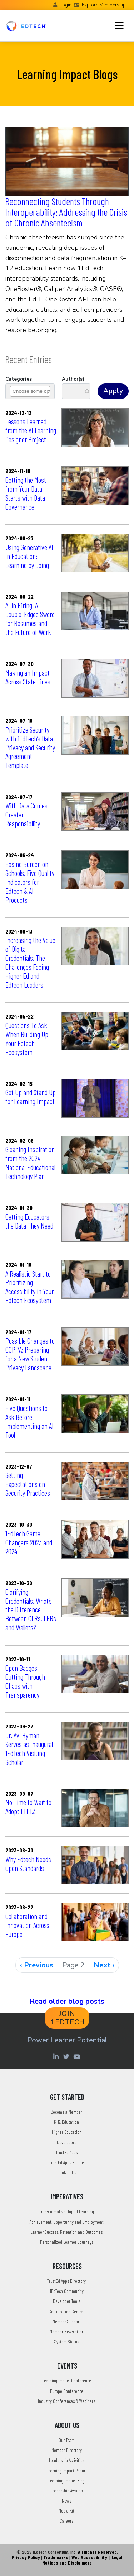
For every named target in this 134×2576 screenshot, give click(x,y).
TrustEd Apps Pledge (66, 2162)
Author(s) (73, 379)
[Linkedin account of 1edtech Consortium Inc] (57, 2056)
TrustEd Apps (67, 2152)
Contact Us (66, 2172)
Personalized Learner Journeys (66, 2242)
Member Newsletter (66, 2331)
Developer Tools (66, 2301)
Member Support (67, 2321)
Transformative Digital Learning (66, 2211)
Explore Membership (104, 5)
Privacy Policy (26, 2557)
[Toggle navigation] (119, 26)
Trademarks (55, 2557)
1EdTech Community (67, 2291)
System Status (66, 2341)
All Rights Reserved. (98, 2552)
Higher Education (66, 2132)
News (66, 2501)
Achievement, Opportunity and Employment (67, 2222)
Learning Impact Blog (66, 2480)
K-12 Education (66, 2122)
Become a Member (66, 2112)
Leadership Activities (66, 2460)
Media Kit (66, 2511)
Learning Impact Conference (66, 2380)
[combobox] (35, 391)
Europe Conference (66, 2391)
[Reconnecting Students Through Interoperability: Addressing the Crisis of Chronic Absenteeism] (67, 161)
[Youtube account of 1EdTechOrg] (77, 2056)
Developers (66, 2142)
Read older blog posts (67, 2001)
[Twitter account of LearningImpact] (67, 2056)
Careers (66, 2521)
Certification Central (66, 2311)
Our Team (67, 2440)
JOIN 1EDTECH (67, 2018)
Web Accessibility (89, 2557)
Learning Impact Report (66, 2470)
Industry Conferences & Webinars (66, 2401)
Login (65, 5)
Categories (18, 379)
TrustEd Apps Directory (66, 2281)
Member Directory (66, 2450)
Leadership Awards (66, 2490)
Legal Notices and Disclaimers (82, 2560)
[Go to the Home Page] (26, 26)
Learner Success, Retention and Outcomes (66, 2232)
